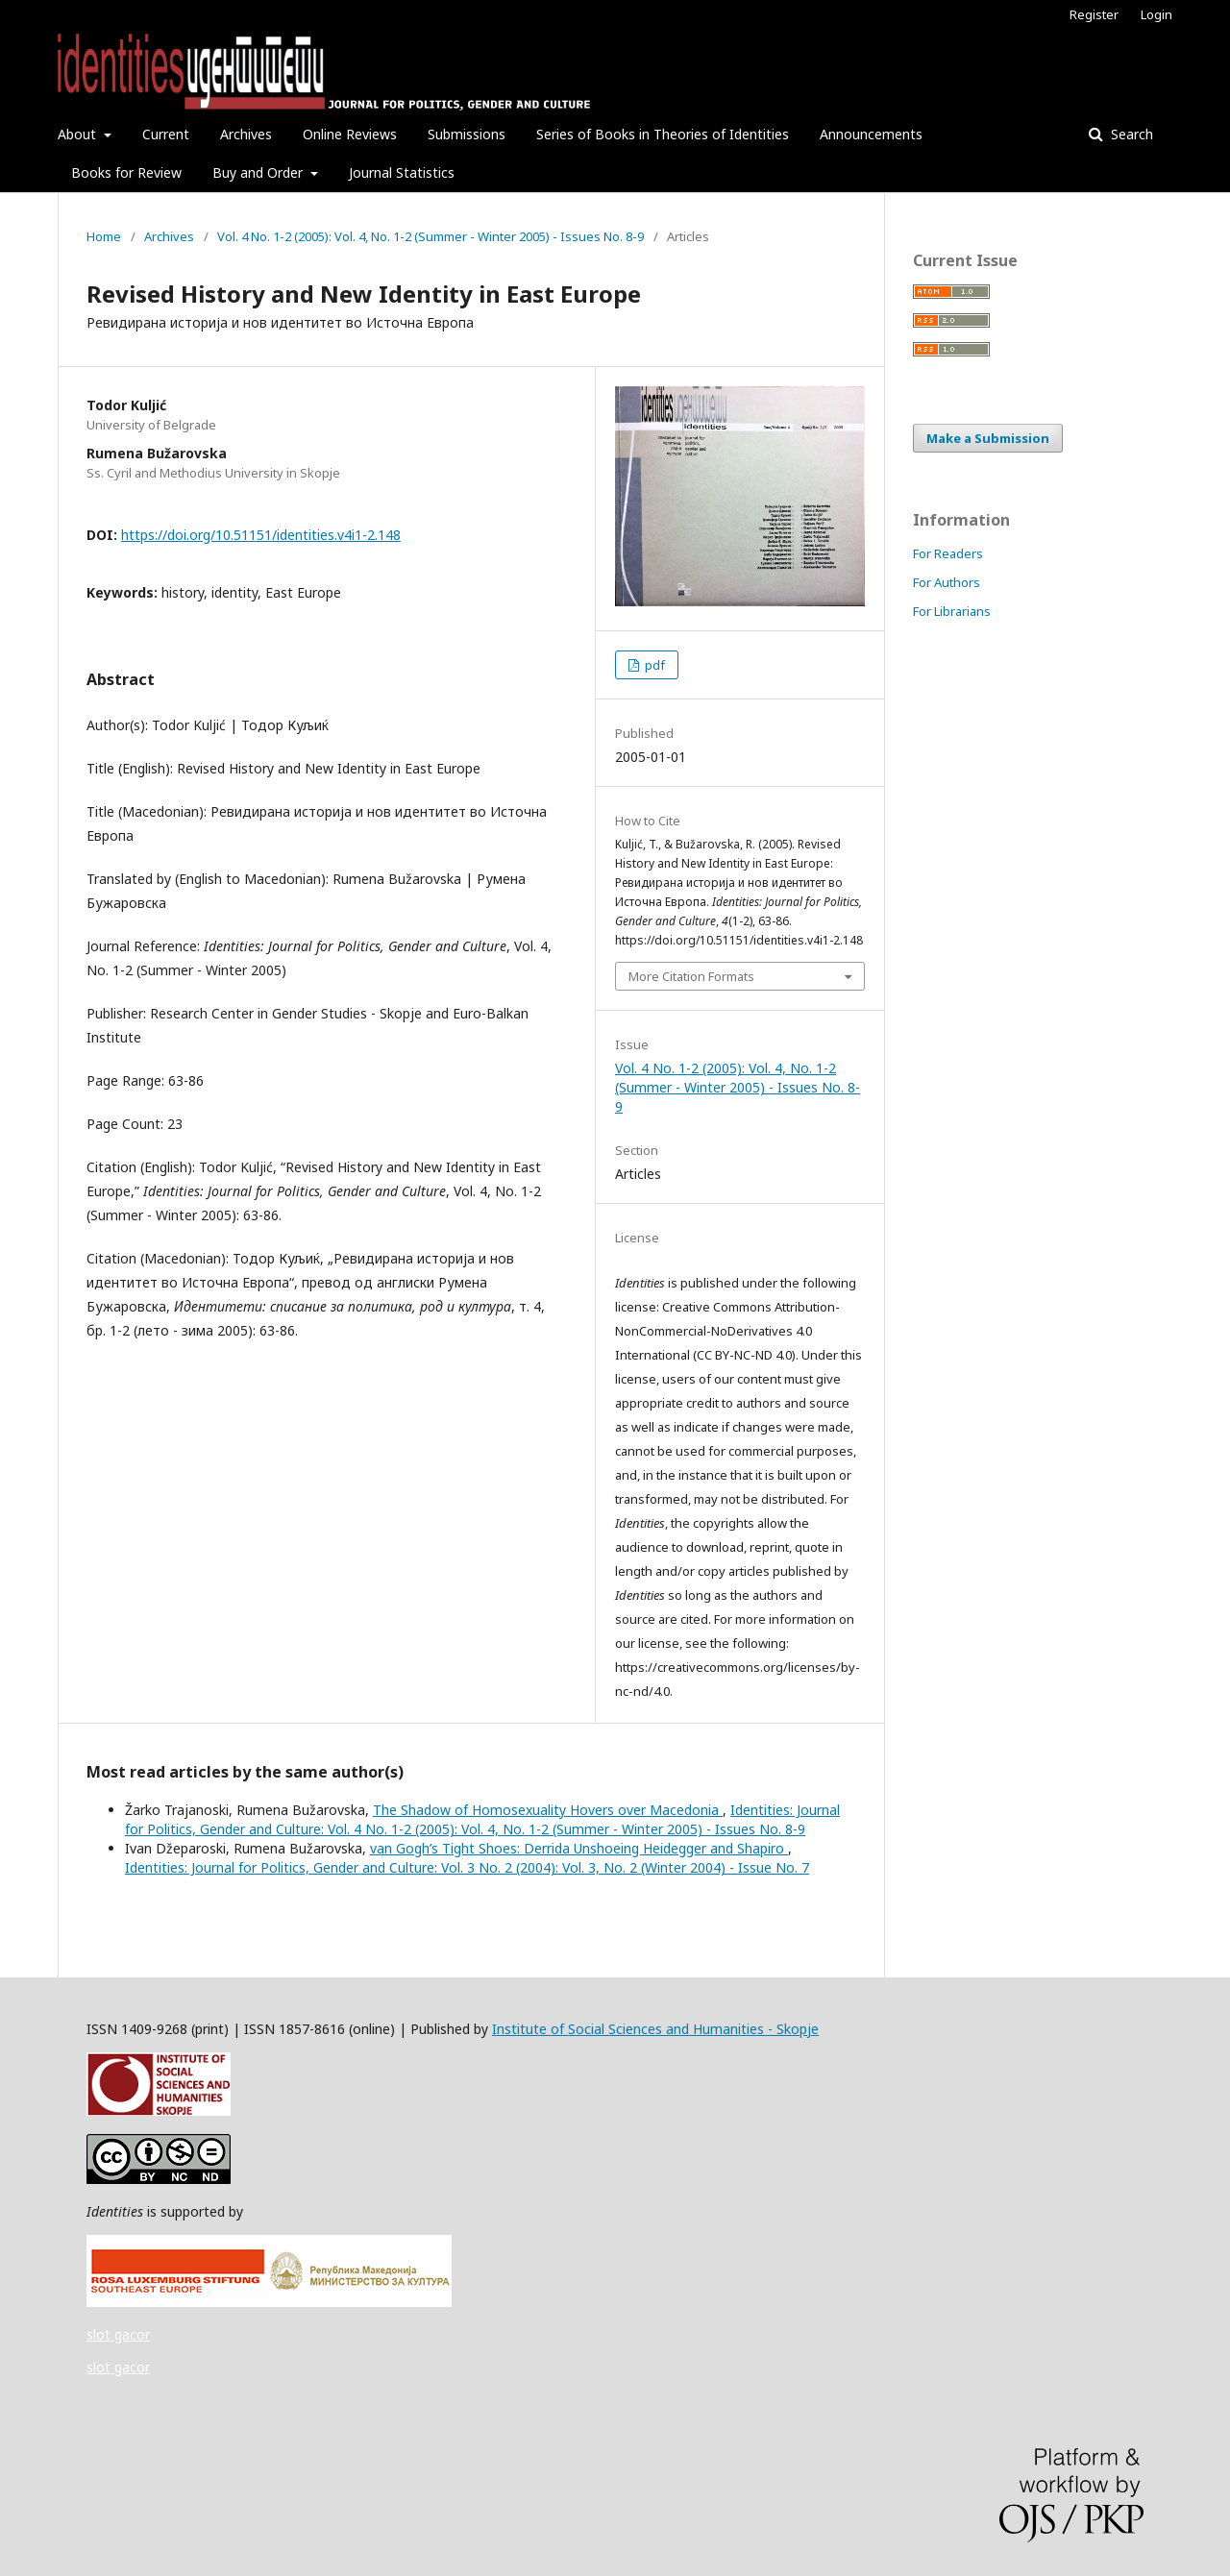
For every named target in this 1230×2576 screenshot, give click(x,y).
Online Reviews (350, 134)
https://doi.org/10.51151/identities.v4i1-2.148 (261, 535)
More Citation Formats (691, 976)
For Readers (948, 553)
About (79, 134)
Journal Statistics (402, 172)
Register (1094, 14)
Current (165, 134)
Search (1130, 134)
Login (1156, 14)
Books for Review (126, 172)
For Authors (946, 582)
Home (103, 236)
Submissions (466, 134)
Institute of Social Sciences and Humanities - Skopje (655, 2029)
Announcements (871, 134)
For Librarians (952, 611)
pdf (653, 665)
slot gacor (118, 2334)
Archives (246, 134)
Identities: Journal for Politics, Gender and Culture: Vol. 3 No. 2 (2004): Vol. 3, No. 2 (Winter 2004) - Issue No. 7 (467, 1867)
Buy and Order (259, 172)
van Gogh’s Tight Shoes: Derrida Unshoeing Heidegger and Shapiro (579, 1848)
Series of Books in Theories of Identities (662, 134)
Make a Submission (987, 438)
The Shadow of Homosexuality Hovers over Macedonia (548, 1810)
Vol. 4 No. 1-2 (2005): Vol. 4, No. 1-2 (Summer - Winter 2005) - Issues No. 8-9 (430, 236)
